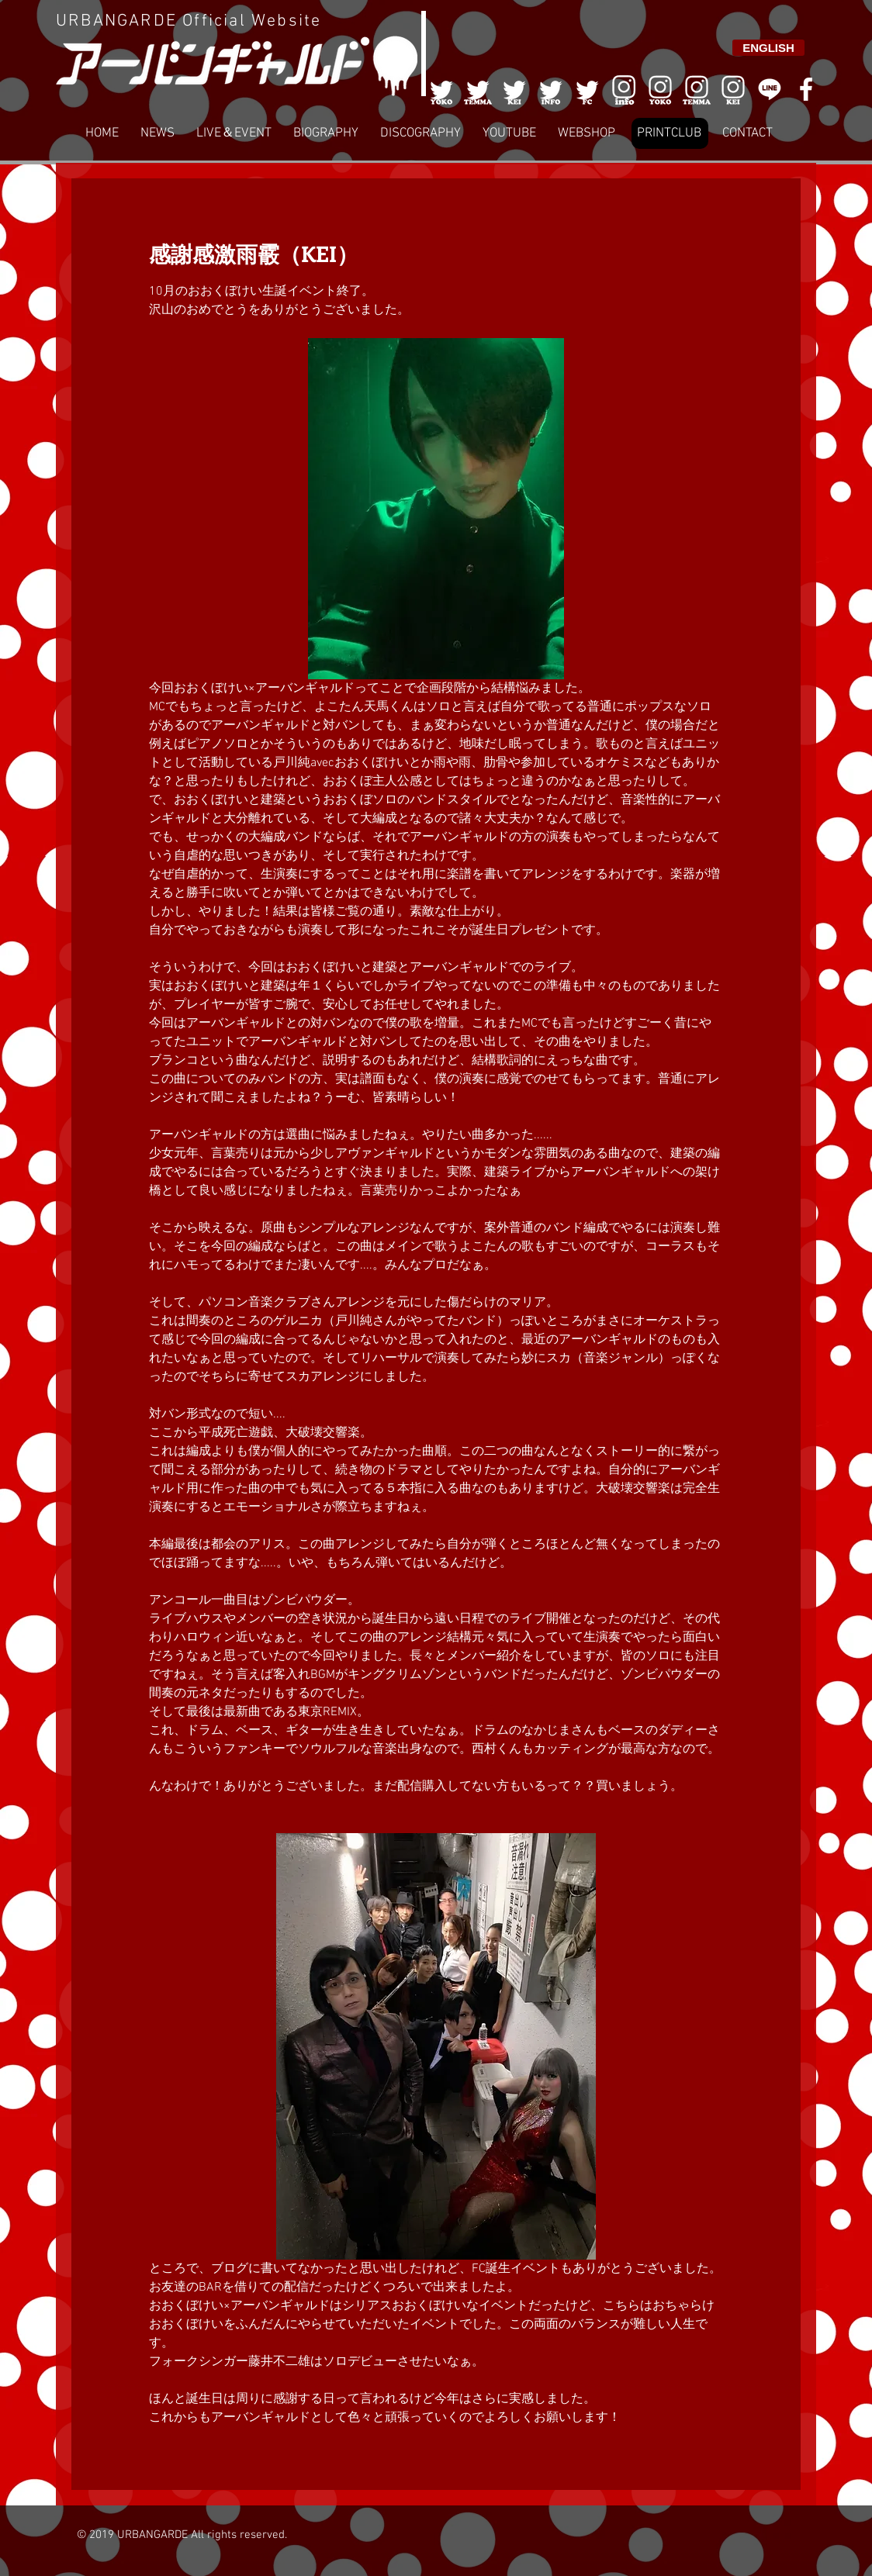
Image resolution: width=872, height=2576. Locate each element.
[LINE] (769, 89)
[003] (514, 89)
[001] (441, 89)
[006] (623, 89)
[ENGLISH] (768, 48)
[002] (477, 89)
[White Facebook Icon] (806, 89)
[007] (696, 89)
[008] (733, 89)
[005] (587, 89)
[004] (550, 89)
